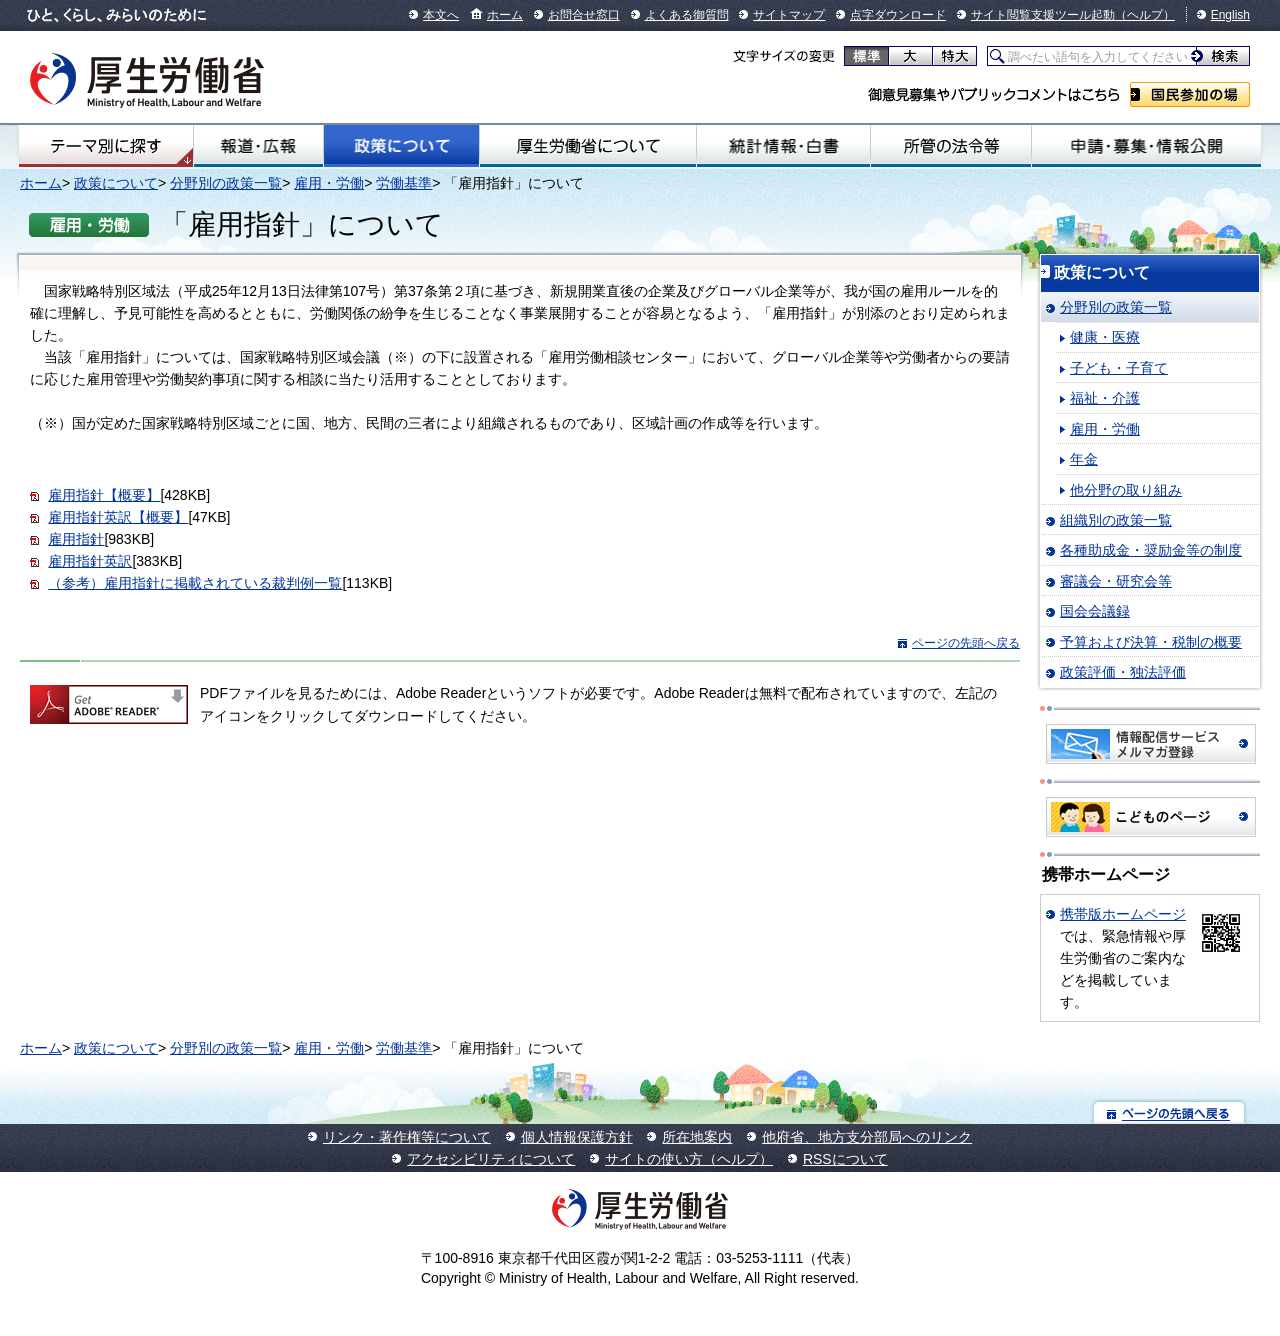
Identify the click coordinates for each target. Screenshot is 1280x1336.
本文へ (441, 15)
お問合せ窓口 (584, 15)
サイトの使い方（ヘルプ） (689, 1159)
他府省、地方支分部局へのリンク (867, 1137)
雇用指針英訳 (90, 561)
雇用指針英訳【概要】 (118, 517)
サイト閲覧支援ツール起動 (1043, 15)
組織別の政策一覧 (1116, 520)
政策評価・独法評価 (1123, 672)
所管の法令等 (951, 146)
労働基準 (404, 183)
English (1230, 15)
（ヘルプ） (1145, 15)
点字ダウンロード (898, 15)
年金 (1084, 459)
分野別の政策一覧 (226, 183)
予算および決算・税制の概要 (1151, 642)
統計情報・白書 (783, 146)
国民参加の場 (1190, 94)
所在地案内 (697, 1137)
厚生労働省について (588, 146)
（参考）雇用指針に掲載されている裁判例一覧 (195, 583)
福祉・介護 (1105, 398)
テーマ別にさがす (106, 146)
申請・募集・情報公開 (1146, 146)
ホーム (505, 15)
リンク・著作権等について (407, 1137)
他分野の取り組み (1126, 490)
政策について (401, 146)
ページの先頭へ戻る (966, 643)
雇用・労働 (329, 183)
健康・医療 (1105, 337)
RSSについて (845, 1159)
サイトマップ (789, 15)
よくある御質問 (687, 15)
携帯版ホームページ (1123, 914)
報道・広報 (258, 146)
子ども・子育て (1119, 368)
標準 (866, 56)
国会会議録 (1095, 611)
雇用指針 (76, 539)
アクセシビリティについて (491, 1159)
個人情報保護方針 (577, 1137)
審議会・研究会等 (1116, 581)
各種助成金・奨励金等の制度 (1151, 550)
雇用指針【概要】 (104, 495)
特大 (954, 56)
